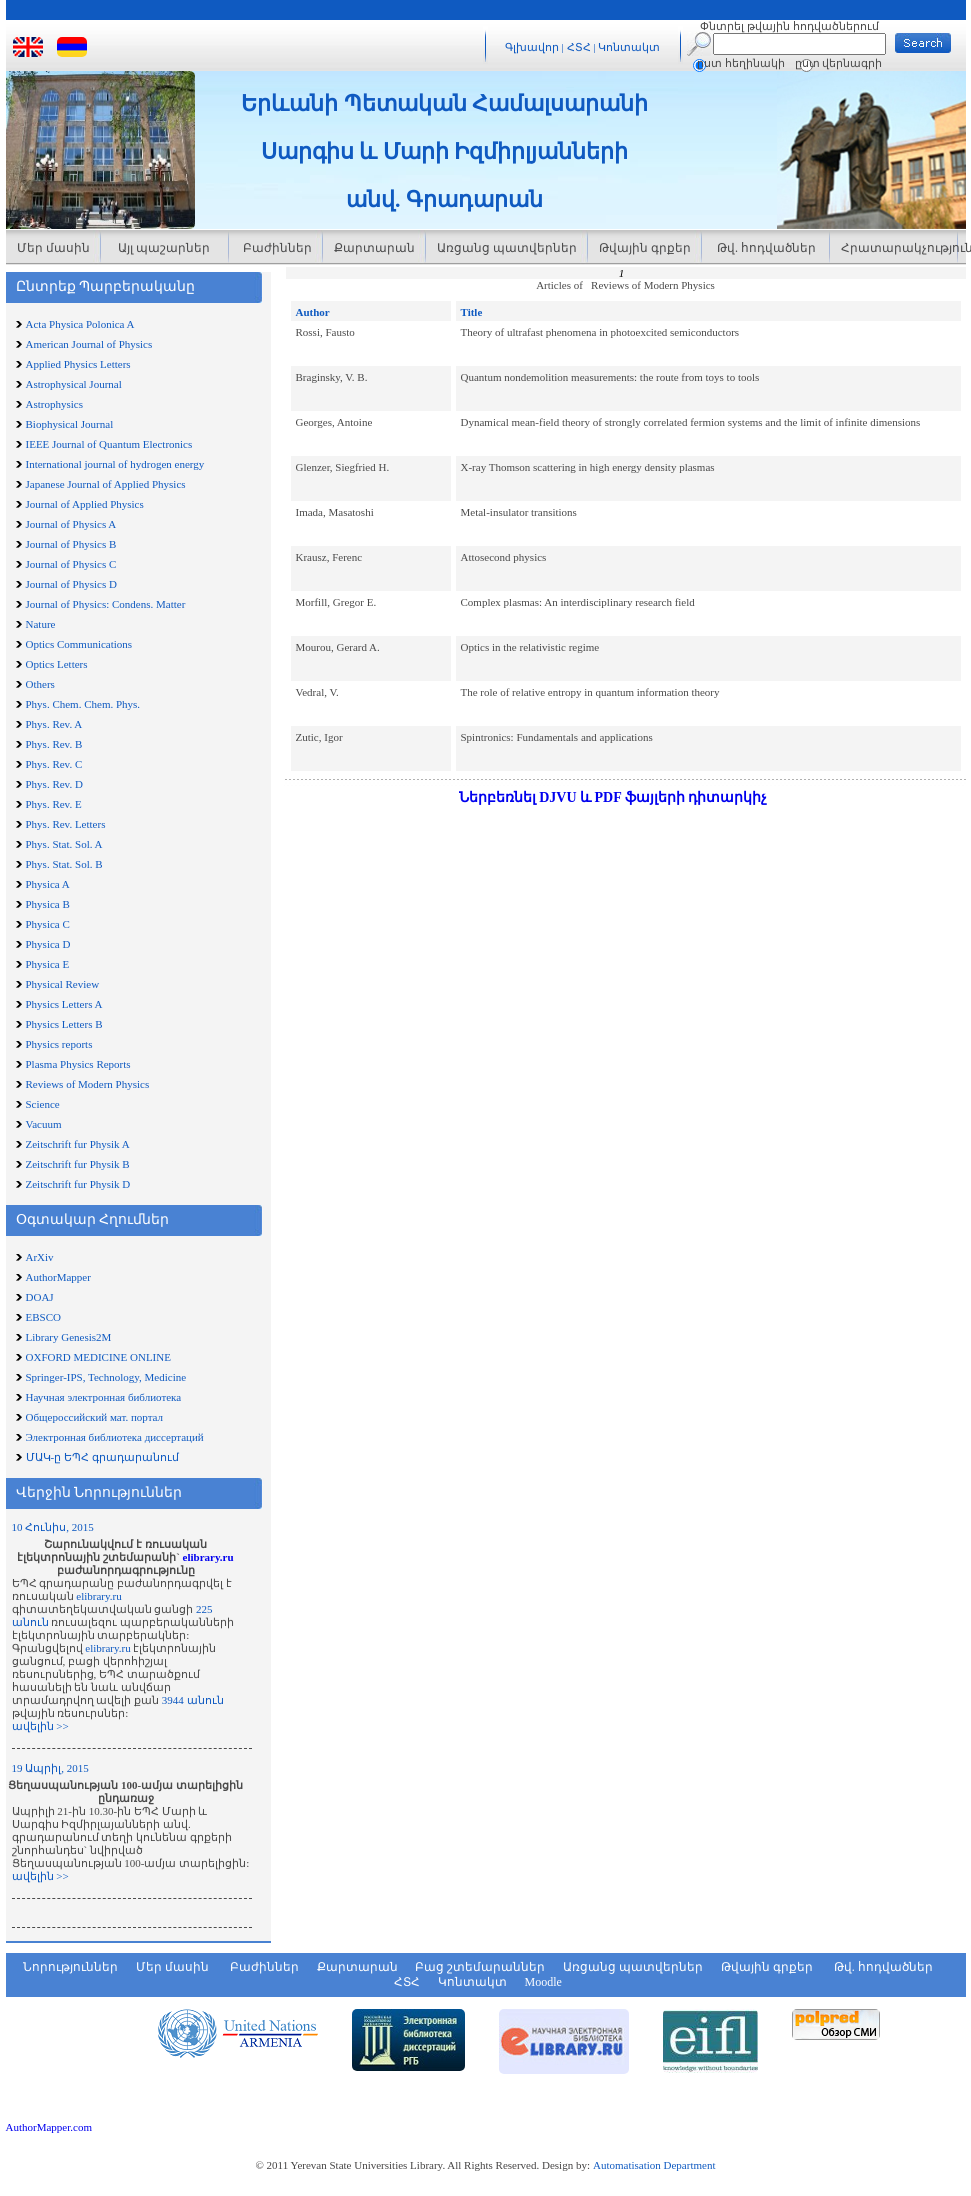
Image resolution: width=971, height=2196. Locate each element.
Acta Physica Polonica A (80, 324)
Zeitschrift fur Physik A (78, 1144)
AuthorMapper (58, 1277)
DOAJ (40, 1297)
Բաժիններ (276, 248)
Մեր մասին (53, 248)
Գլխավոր (532, 47)
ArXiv (40, 1257)
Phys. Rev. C (54, 764)
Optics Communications (79, 644)
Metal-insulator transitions (519, 512)
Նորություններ (70, 1967)
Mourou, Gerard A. (338, 647)
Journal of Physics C (71, 564)
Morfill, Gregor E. (336, 602)
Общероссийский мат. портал (95, 1417)
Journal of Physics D (71, 584)
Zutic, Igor (319, 737)
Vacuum (44, 1124)
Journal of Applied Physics (85, 504)
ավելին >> (40, 1726)
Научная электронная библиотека (104, 1397)
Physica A (48, 884)
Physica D (48, 944)
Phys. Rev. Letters (66, 824)
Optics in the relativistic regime (530, 647)
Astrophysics (54, 404)
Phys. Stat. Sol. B (64, 864)
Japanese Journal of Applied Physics (106, 484)
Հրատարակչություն (899, 248)
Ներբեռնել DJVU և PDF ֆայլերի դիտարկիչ (613, 797)
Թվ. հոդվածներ (765, 248)
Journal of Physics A (71, 524)
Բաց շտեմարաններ (480, 1967)
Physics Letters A (64, 1004)
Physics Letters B (64, 1024)
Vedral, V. (317, 692)
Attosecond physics (504, 557)
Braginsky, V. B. (332, 377)
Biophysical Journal (70, 424)
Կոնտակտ (629, 47)
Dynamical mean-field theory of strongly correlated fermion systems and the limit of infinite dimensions (691, 422)
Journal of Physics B (71, 544)
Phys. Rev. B (54, 744)
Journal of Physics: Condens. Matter (106, 604)
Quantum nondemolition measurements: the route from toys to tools (610, 377)
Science (43, 1104)
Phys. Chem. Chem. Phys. (83, 704)
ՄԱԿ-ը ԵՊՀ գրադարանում (102, 1457)
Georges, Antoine (334, 422)
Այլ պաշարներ (164, 248)
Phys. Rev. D (54, 784)
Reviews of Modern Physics (88, 1084)
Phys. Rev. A (54, 724)
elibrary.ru (208, 1557)
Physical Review (63, 984)
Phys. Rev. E (54, 804)
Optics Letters (57, 664)
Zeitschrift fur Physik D (78, 1184)
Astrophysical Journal (74, 384)
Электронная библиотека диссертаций (115, 1437)
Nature (41, 624)
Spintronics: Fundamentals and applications (557, 737)
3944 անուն (193, 1700)
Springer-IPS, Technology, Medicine (106, 1377)
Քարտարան (374, 248)
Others (40, 684)
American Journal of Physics (89, 344)
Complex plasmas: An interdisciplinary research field (578, 602)
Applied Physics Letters (78, 364)
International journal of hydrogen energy (115, 464)
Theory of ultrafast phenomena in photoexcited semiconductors (600, 332)
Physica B (48, 904)
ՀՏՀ (580, 47)
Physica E (48, 964)
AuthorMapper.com (49, 2127)
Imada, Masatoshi (335, 512)
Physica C (48, 924)
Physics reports (59, 1044)
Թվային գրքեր (645, 248)
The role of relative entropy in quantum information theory (590, 692)
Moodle (543, 1982)
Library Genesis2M (69, 1337)
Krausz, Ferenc (329, 557)
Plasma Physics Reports (78, 1064)
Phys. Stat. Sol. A (64, 844)
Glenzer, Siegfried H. (343, 467)
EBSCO (43, 1317)
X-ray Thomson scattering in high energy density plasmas (588, 467)
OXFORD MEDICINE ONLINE (98, 1357)
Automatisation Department (654, 2165)
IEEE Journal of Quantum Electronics (109, 444)
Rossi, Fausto (325, 332)
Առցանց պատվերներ (507, 248)
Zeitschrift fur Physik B (78, 1164)
